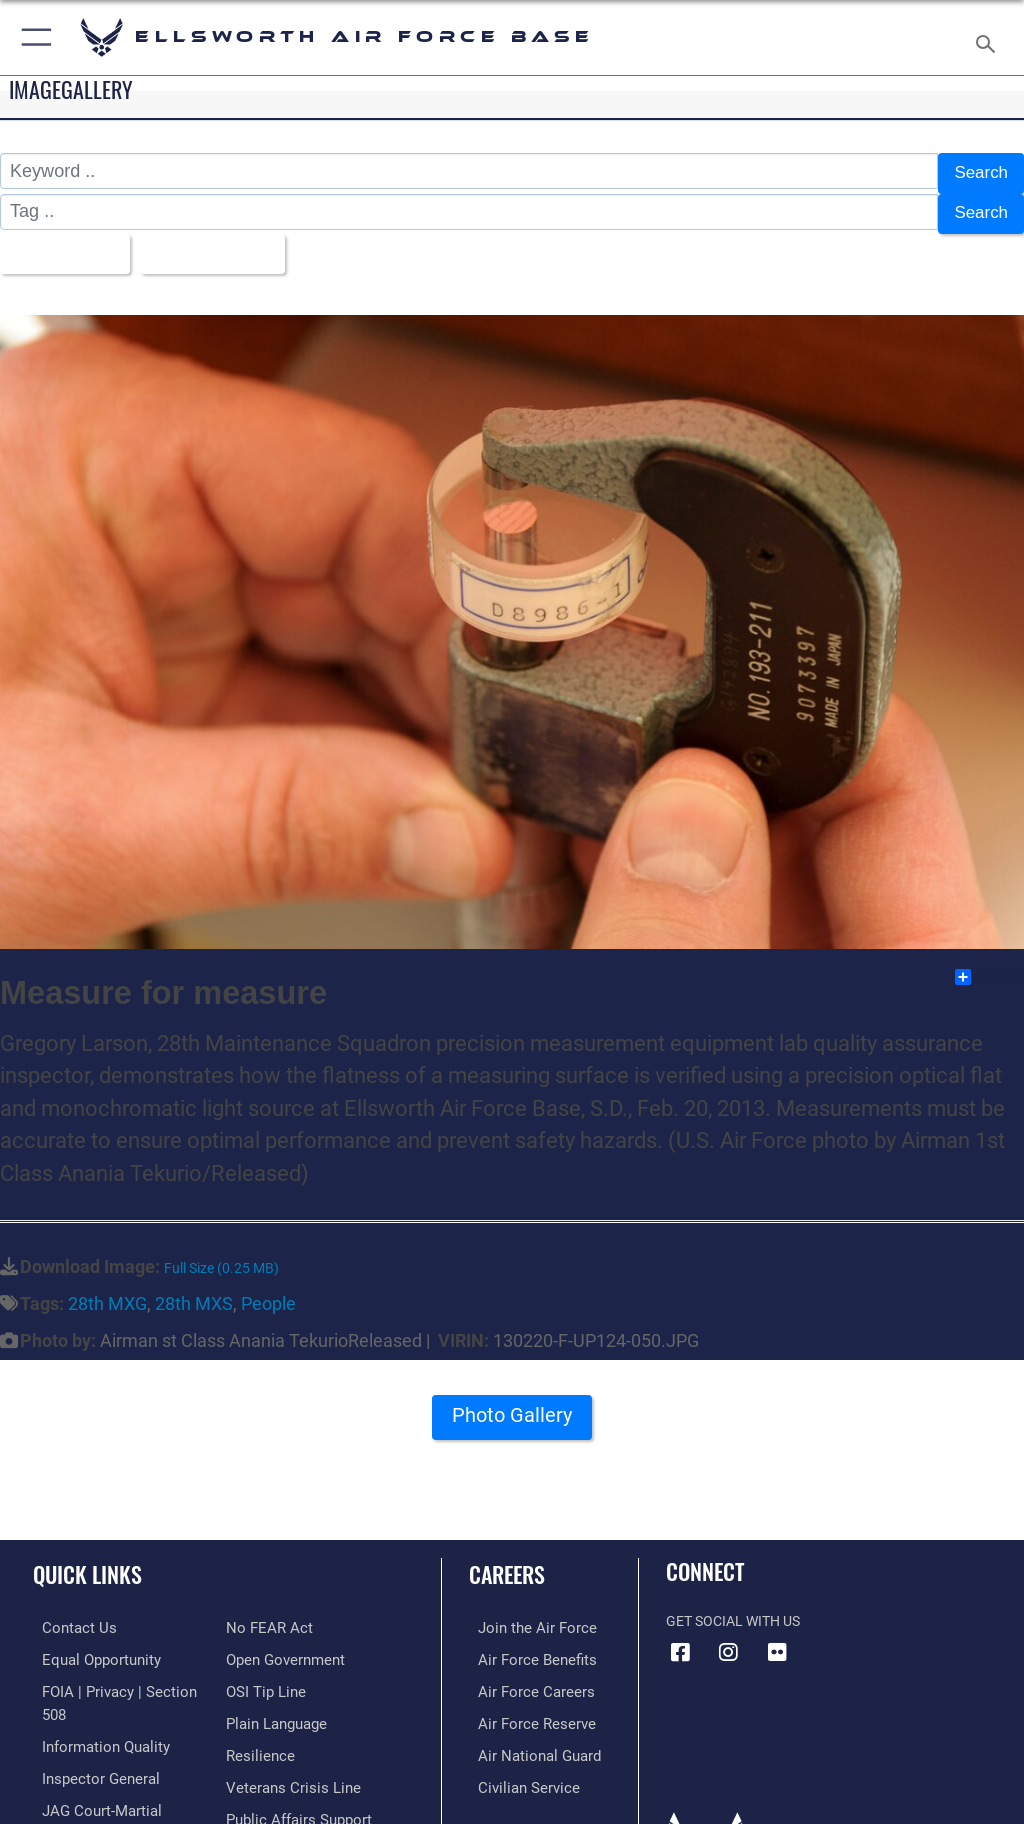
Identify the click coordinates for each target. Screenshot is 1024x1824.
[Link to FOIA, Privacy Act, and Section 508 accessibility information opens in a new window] (117, 1676)
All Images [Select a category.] (60, 244)
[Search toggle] (989, 37)
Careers (507, 1561)
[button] (32, 37)
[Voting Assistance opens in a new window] (282, 1798)
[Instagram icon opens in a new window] (729, 1639)
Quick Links (87, 1561)
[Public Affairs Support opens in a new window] (294, 1768)
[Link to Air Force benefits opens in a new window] (523, 1645)
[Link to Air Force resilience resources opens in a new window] (256, 1706)
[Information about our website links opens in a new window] (79, 1798)
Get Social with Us (733, 1608)
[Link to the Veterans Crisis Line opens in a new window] (287, 1737)
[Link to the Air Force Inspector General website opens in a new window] (88, 1737)
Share (988, 964)
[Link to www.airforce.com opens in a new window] (523, 1614)
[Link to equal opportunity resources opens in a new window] (89, 1645)
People (268, 1290)
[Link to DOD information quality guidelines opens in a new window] (93, 1706)
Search (979, 172)
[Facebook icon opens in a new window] (681, 1639)
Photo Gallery (512, 1408)
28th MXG (107, 1290)
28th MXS (194, 1290)
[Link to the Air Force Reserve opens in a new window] (522, 1706)
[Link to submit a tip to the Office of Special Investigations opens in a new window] (262, 1645)
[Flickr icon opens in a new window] (777, 1639)
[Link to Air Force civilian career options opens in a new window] (514, 1768)
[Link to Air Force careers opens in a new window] (522, 1676)
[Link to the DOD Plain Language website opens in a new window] (274, 1676)
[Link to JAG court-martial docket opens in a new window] (112, 1768)
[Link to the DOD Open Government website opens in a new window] (282, 1614)
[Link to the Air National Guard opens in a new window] (526, 1737)
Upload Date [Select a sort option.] (214, 244)
